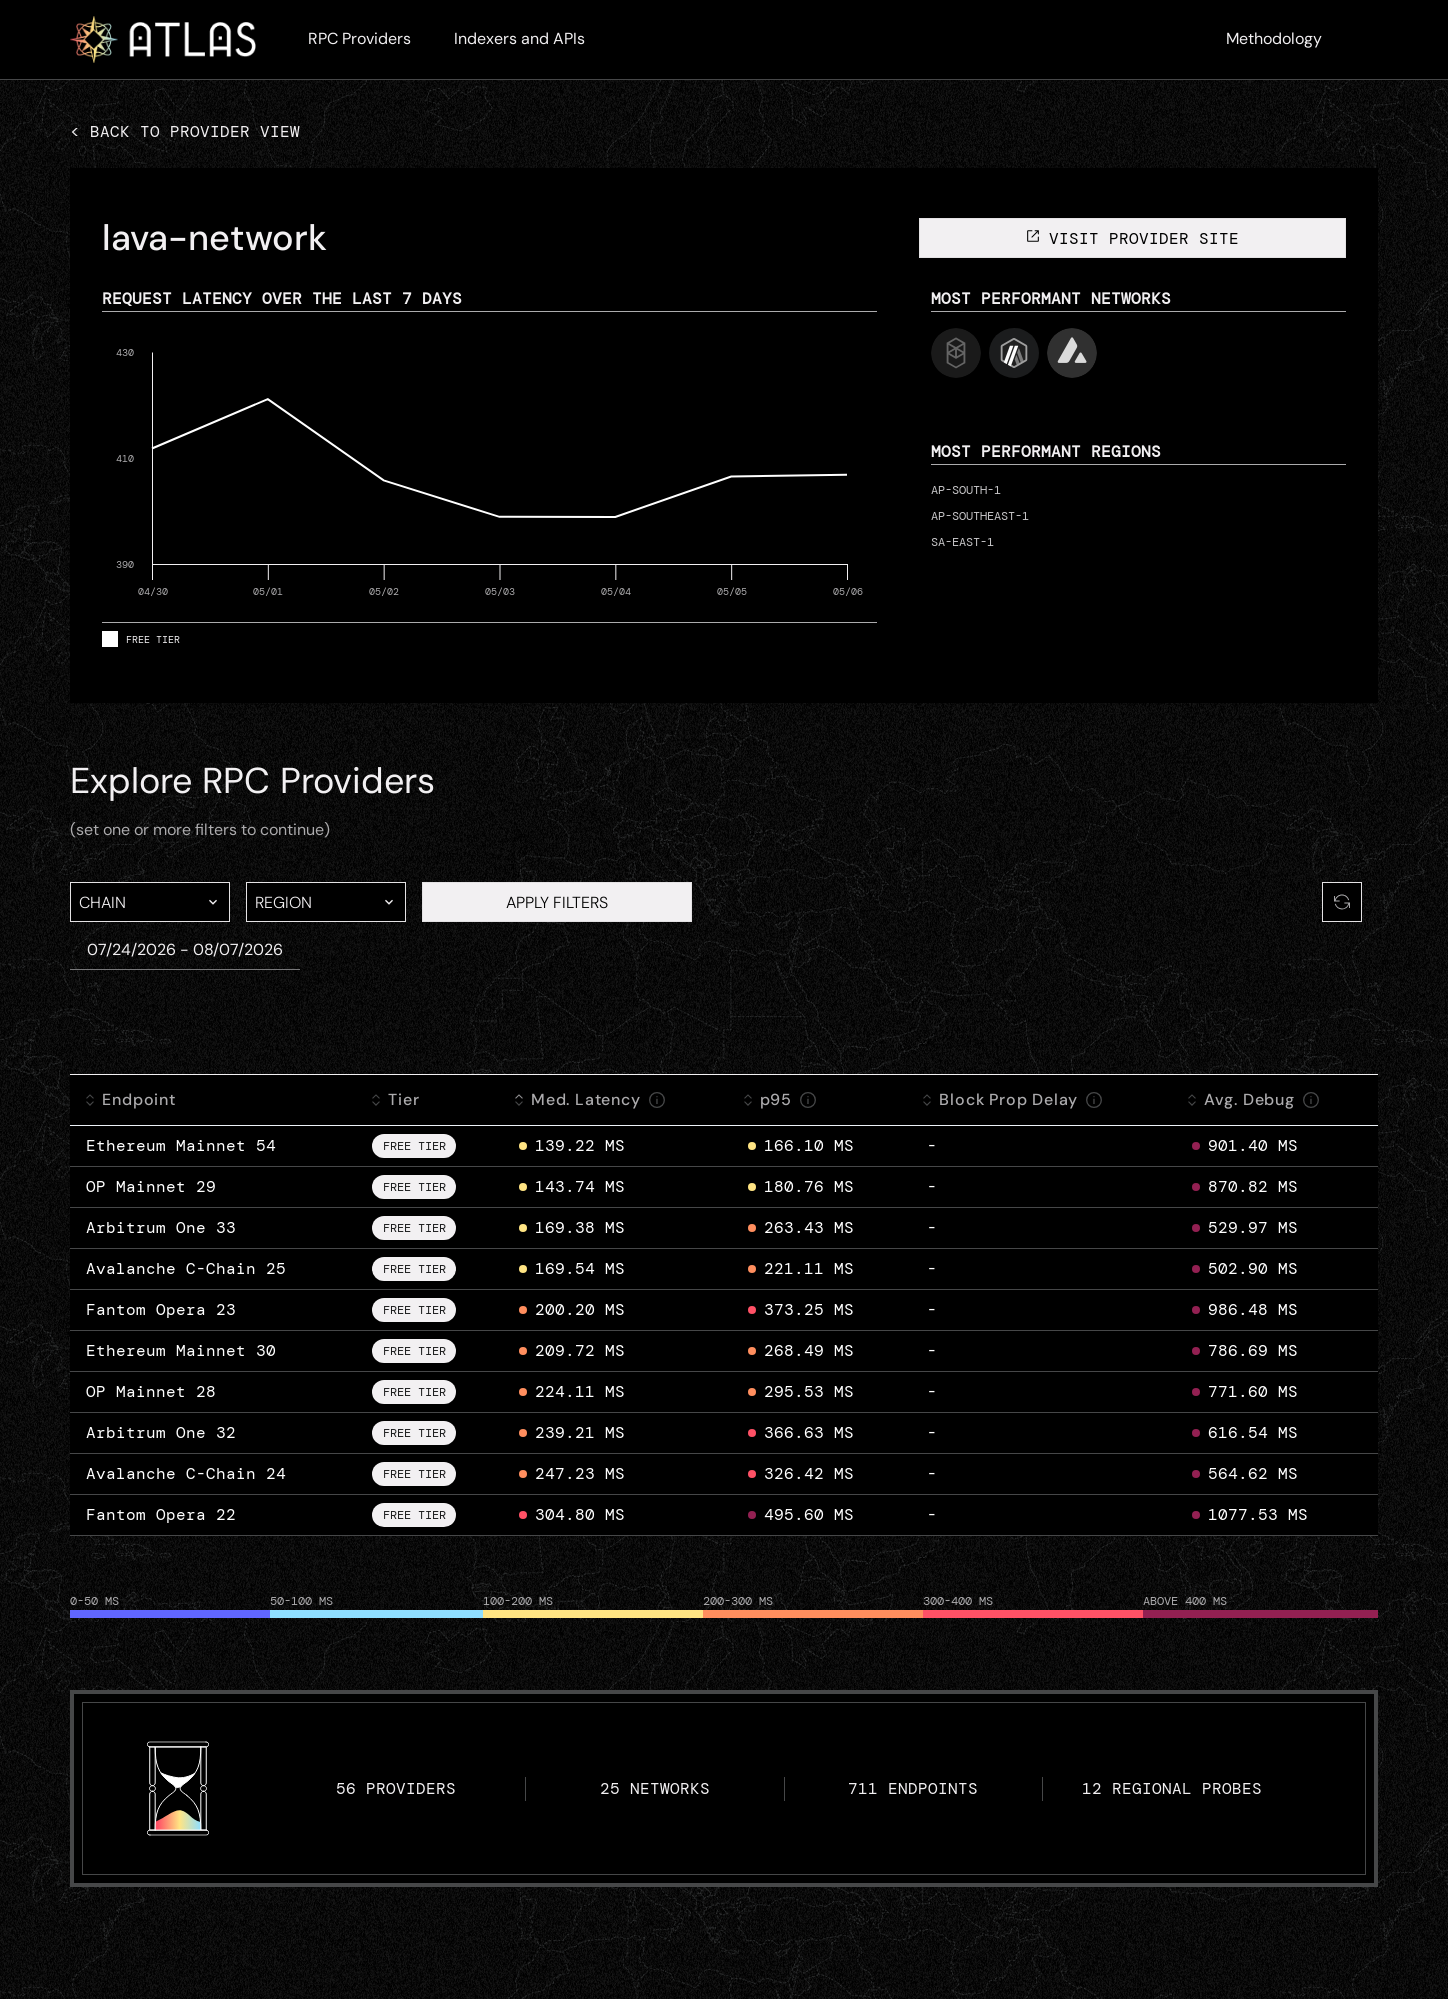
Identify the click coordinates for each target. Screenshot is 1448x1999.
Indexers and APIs (519, 38)
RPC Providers (359, 38)
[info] (657, 1100)
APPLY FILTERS (557, 902)
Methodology (1274, 38)
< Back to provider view (185, 131)
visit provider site (1132, 238)
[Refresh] (1342, 902)
